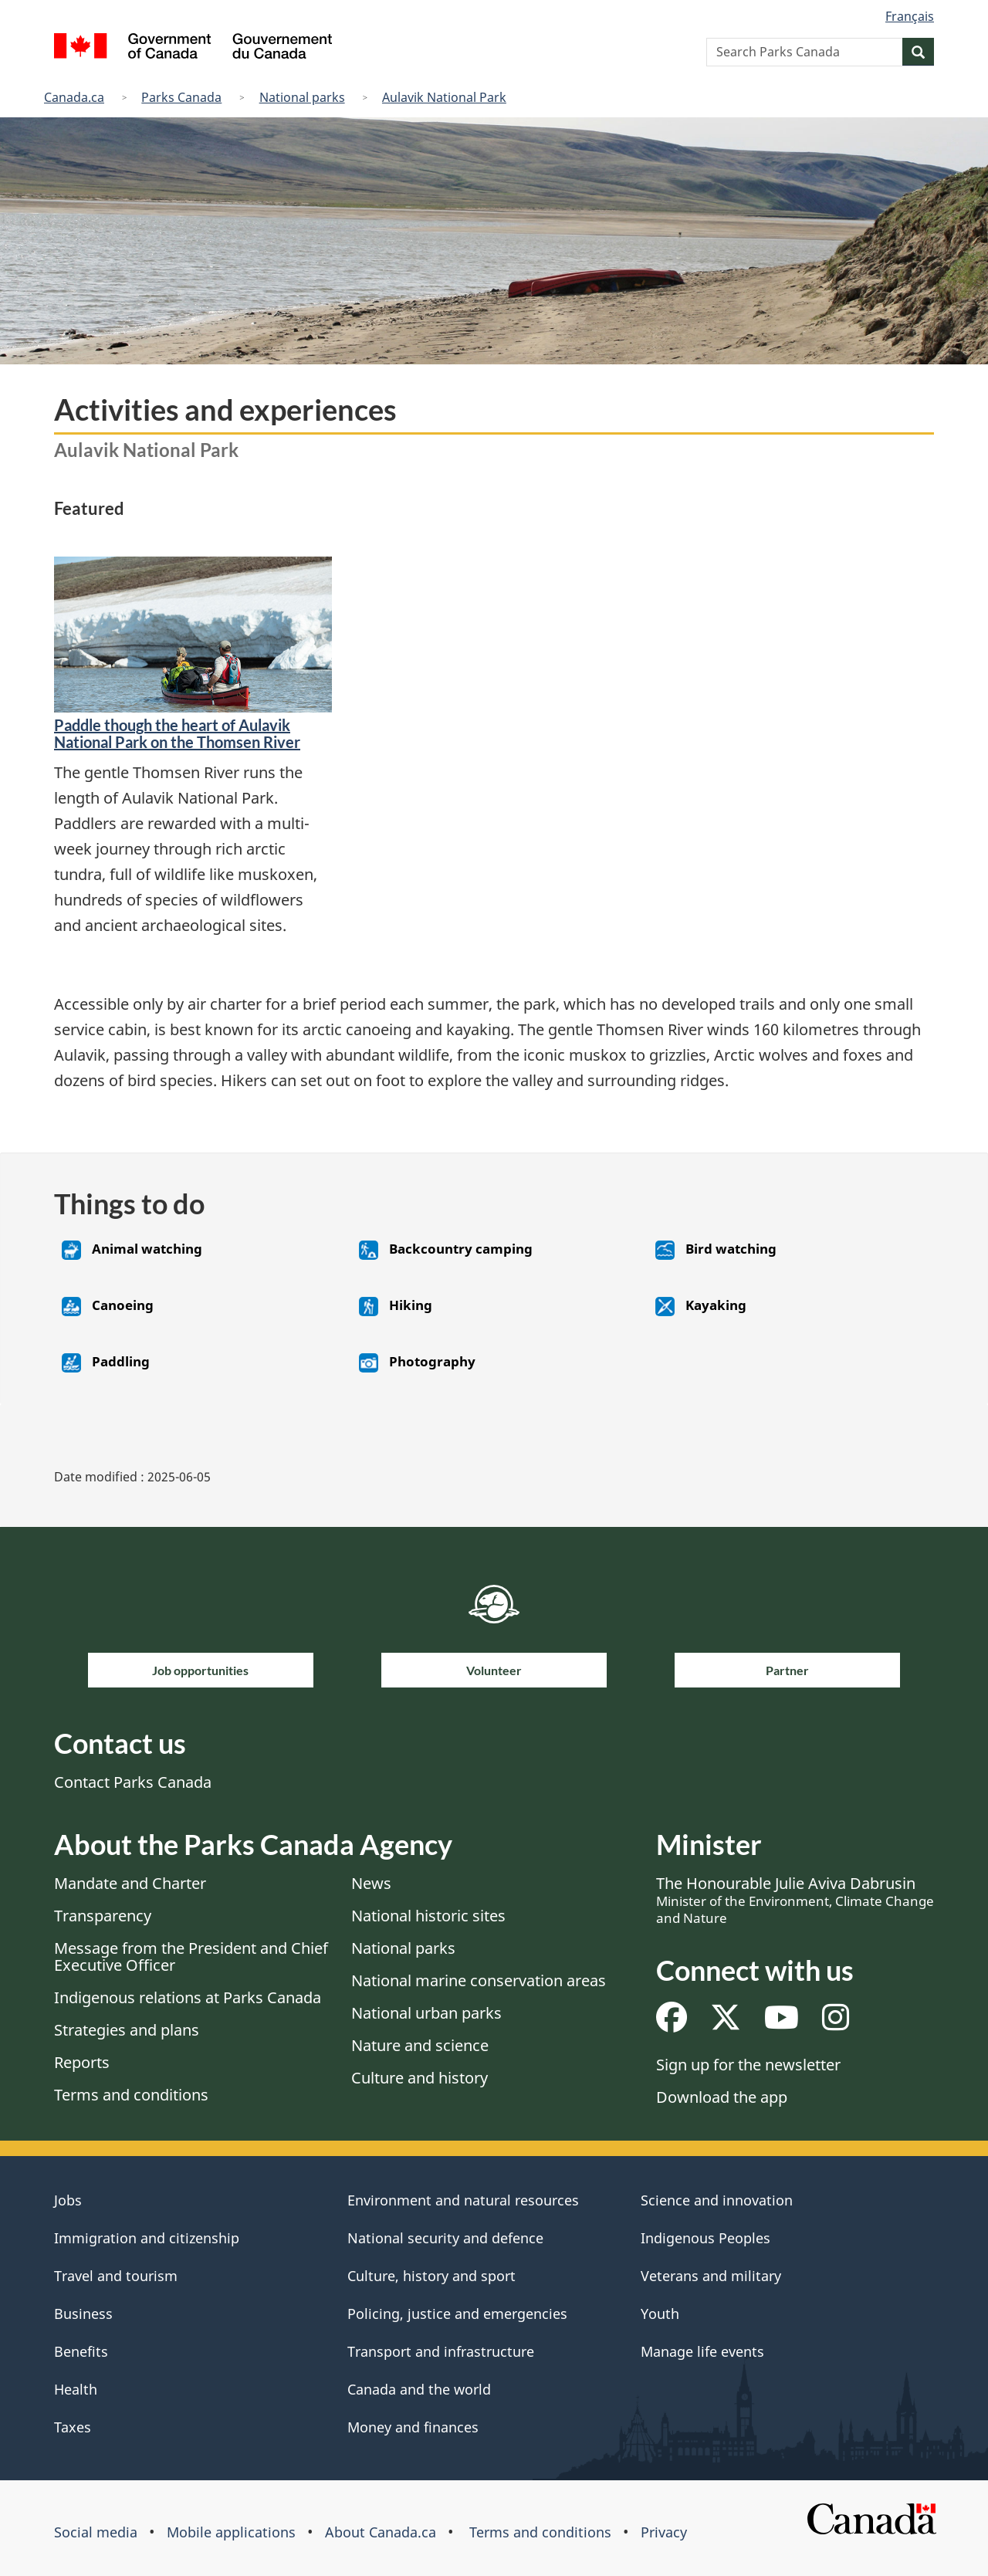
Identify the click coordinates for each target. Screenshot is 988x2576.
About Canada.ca (380, 2532)
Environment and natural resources (463, 2200)
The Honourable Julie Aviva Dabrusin (795, 1900)
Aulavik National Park (444, 97)
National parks (302, 97)
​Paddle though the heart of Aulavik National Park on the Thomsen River (177, 733)
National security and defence (445, 2238)
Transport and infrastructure (440, 2351)
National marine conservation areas (478, 1980)
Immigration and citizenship (146, 2238)
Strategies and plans (126, 2029)
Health (75, 2389)
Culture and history (419, 2077)
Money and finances (413, 2427)
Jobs (68, 2200)
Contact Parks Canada (132, 1782)
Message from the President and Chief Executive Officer (191, 1956)
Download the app (721, 2097)
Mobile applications (231, 2532)
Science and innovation (717, 2200)
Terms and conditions (131, 2094)
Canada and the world (419, 2389)
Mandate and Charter (130, 1883)
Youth (660, 2313)
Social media (95, 2532)
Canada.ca (74, 97)
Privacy (664, 2532)
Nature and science (420, 2045)
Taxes (72, 2427)
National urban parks (426, 2012)
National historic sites (428, 1915)
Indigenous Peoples (705, 2238)
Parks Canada (181, 97)
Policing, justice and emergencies (457, 2313)
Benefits (81, 2351)
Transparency (102, 1915)
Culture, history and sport (431, 2275)
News (371, 1883)
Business (83, 2313)
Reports (82, 2062)
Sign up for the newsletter (748, 2064)
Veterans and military (711, 2275)
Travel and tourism (116, 2275)
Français (909, 16)
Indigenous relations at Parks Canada (187, 1997)
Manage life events (702, 2351)
